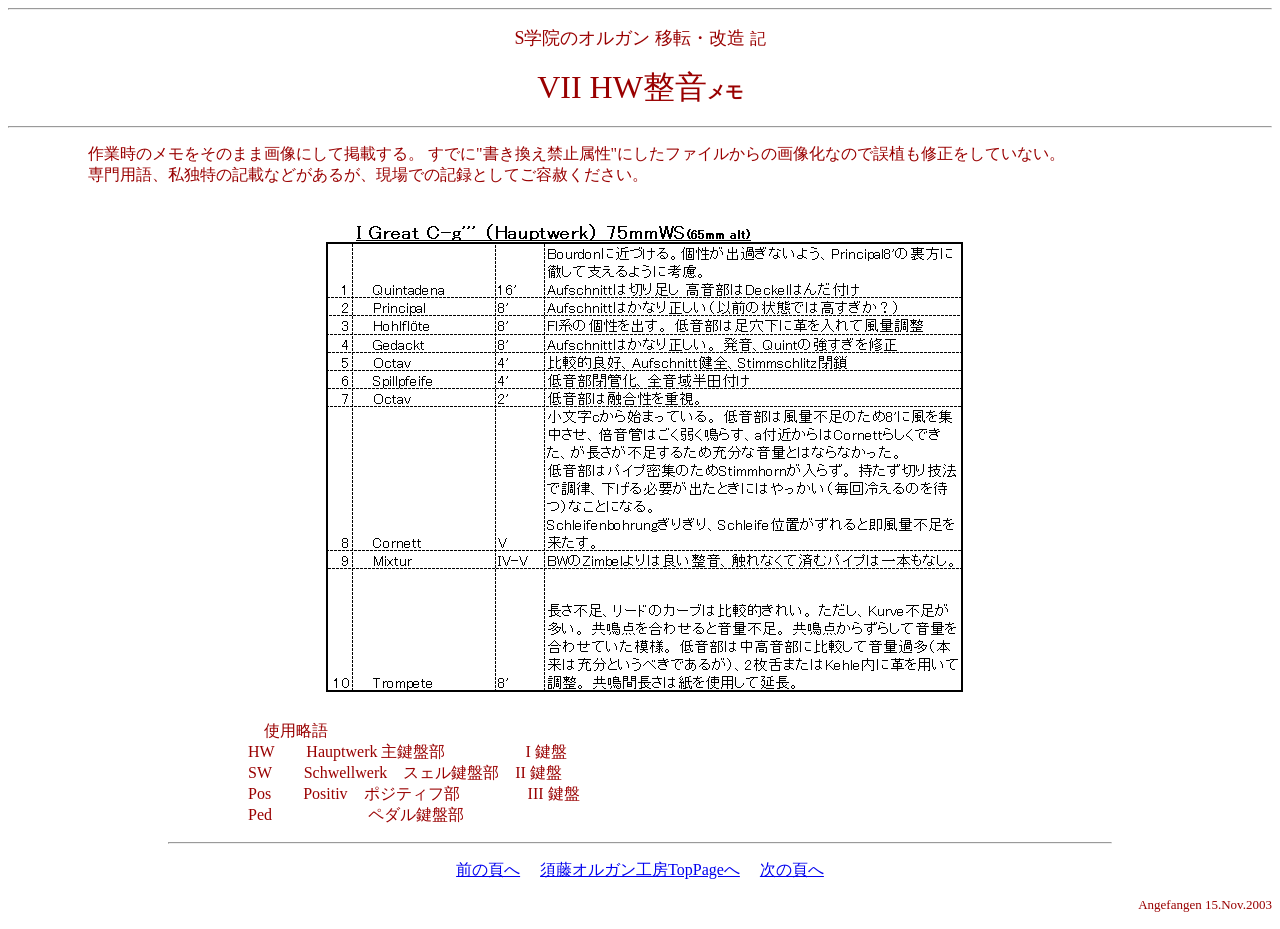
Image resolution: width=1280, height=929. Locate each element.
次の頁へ (792, 869)
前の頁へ (488, 869)
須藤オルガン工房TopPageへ (640, 869)
